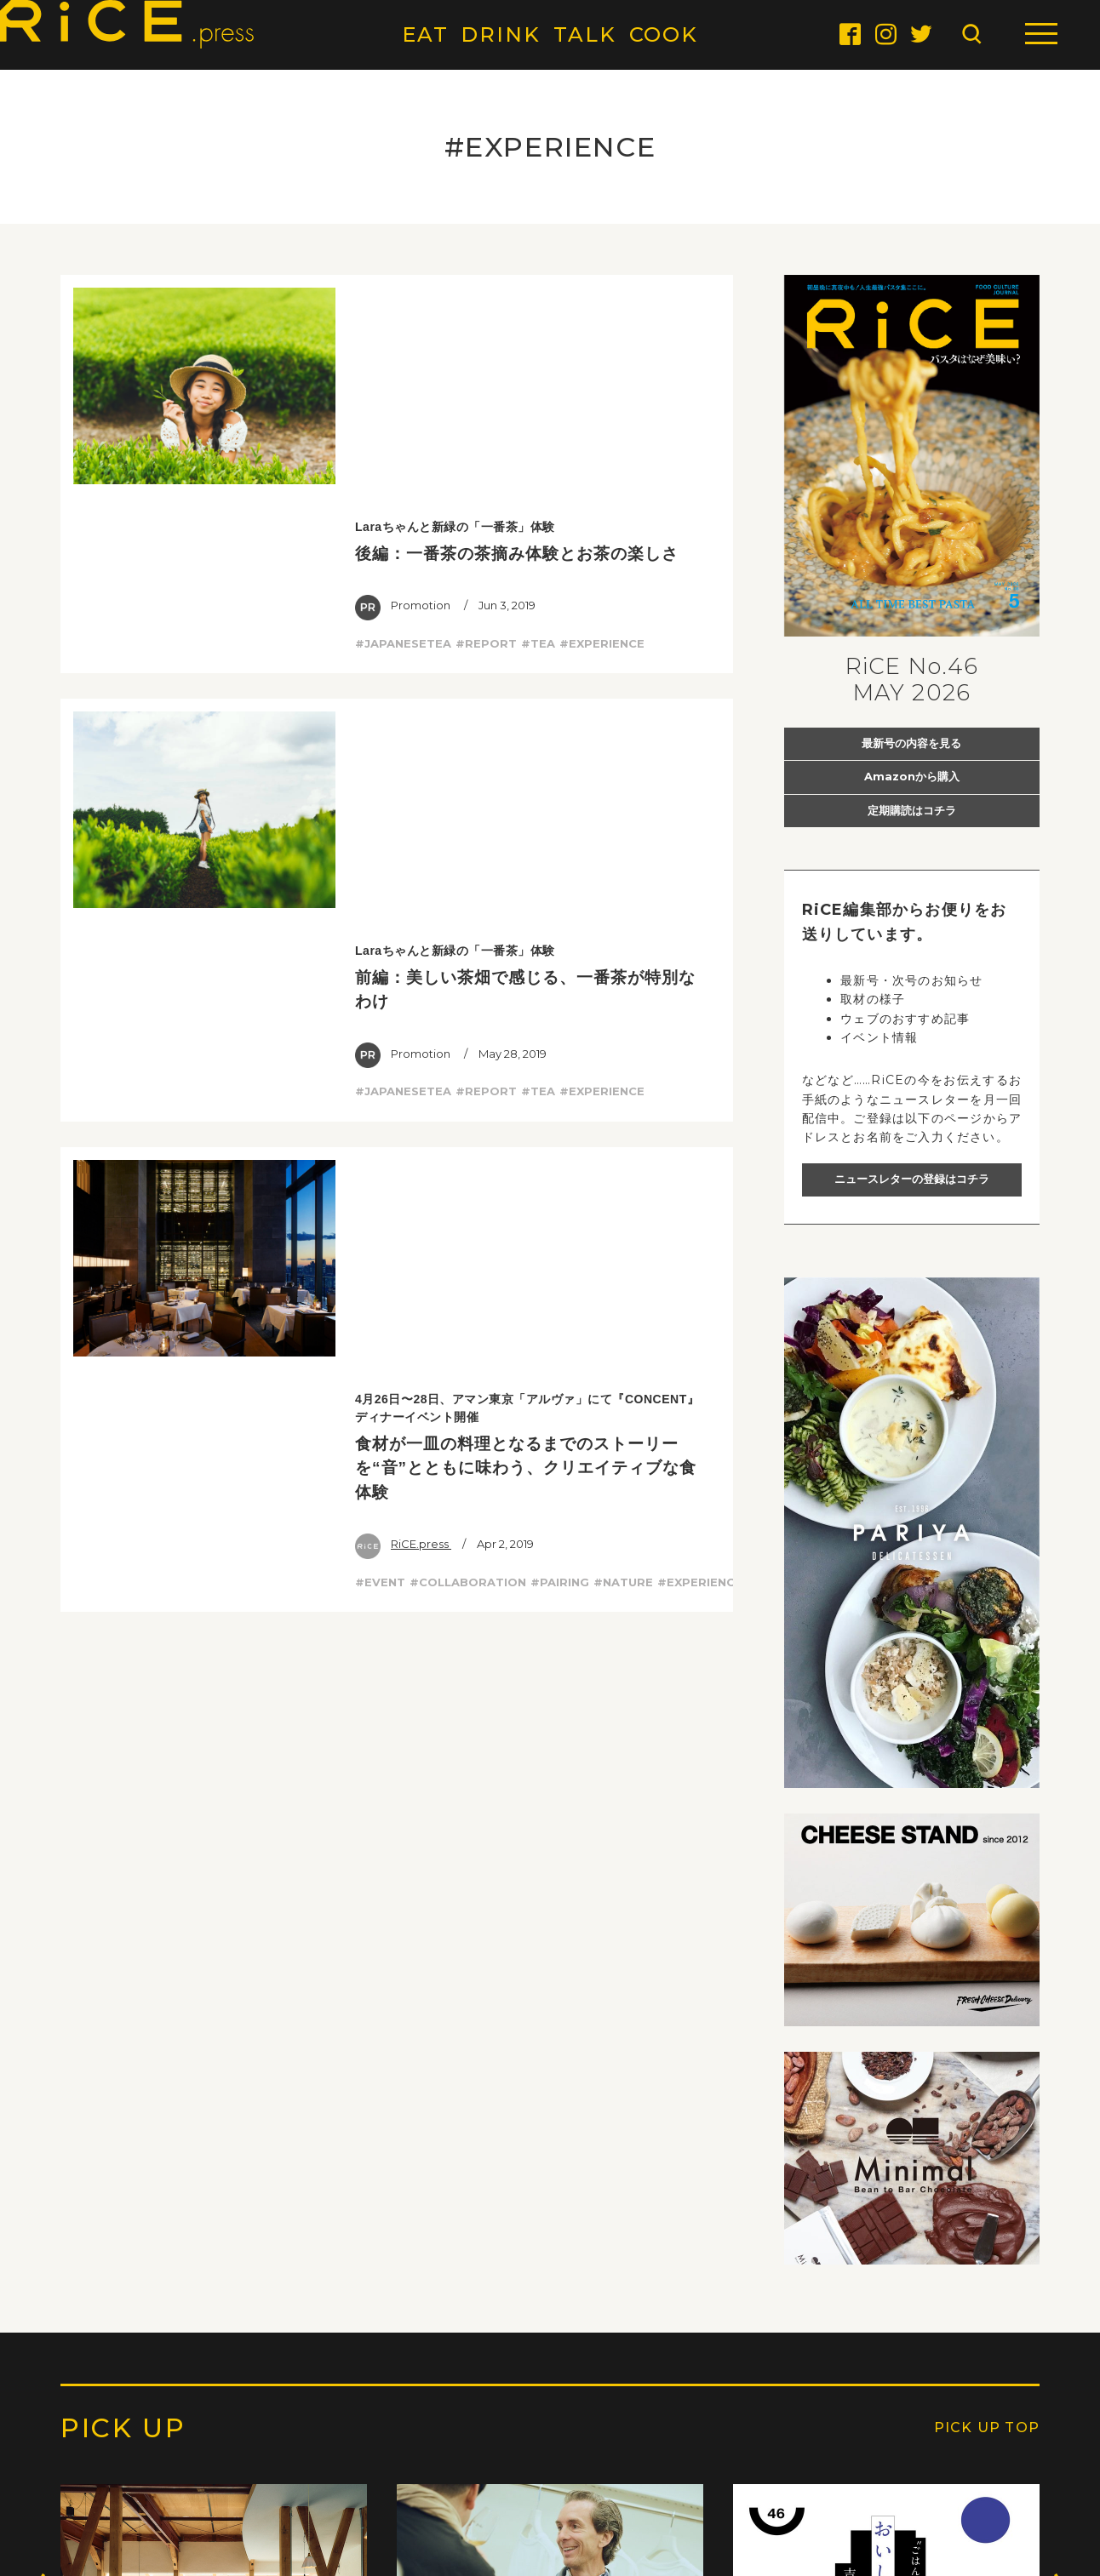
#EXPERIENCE (602, 421)
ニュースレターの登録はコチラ (911, 1178)
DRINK (501, 34)
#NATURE (623, 974)
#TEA (538, 421)
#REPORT (486, 421)
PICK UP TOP (987, 2428)
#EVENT (380, 974)
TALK (584, 34)
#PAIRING (559, 974)
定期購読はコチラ (912, 810)
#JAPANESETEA (403, 421)
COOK (664, 34)
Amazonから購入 (912, 776)
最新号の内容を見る (911, 743)
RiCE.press (403, 936)
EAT (425, 34)
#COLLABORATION (468, 974)
